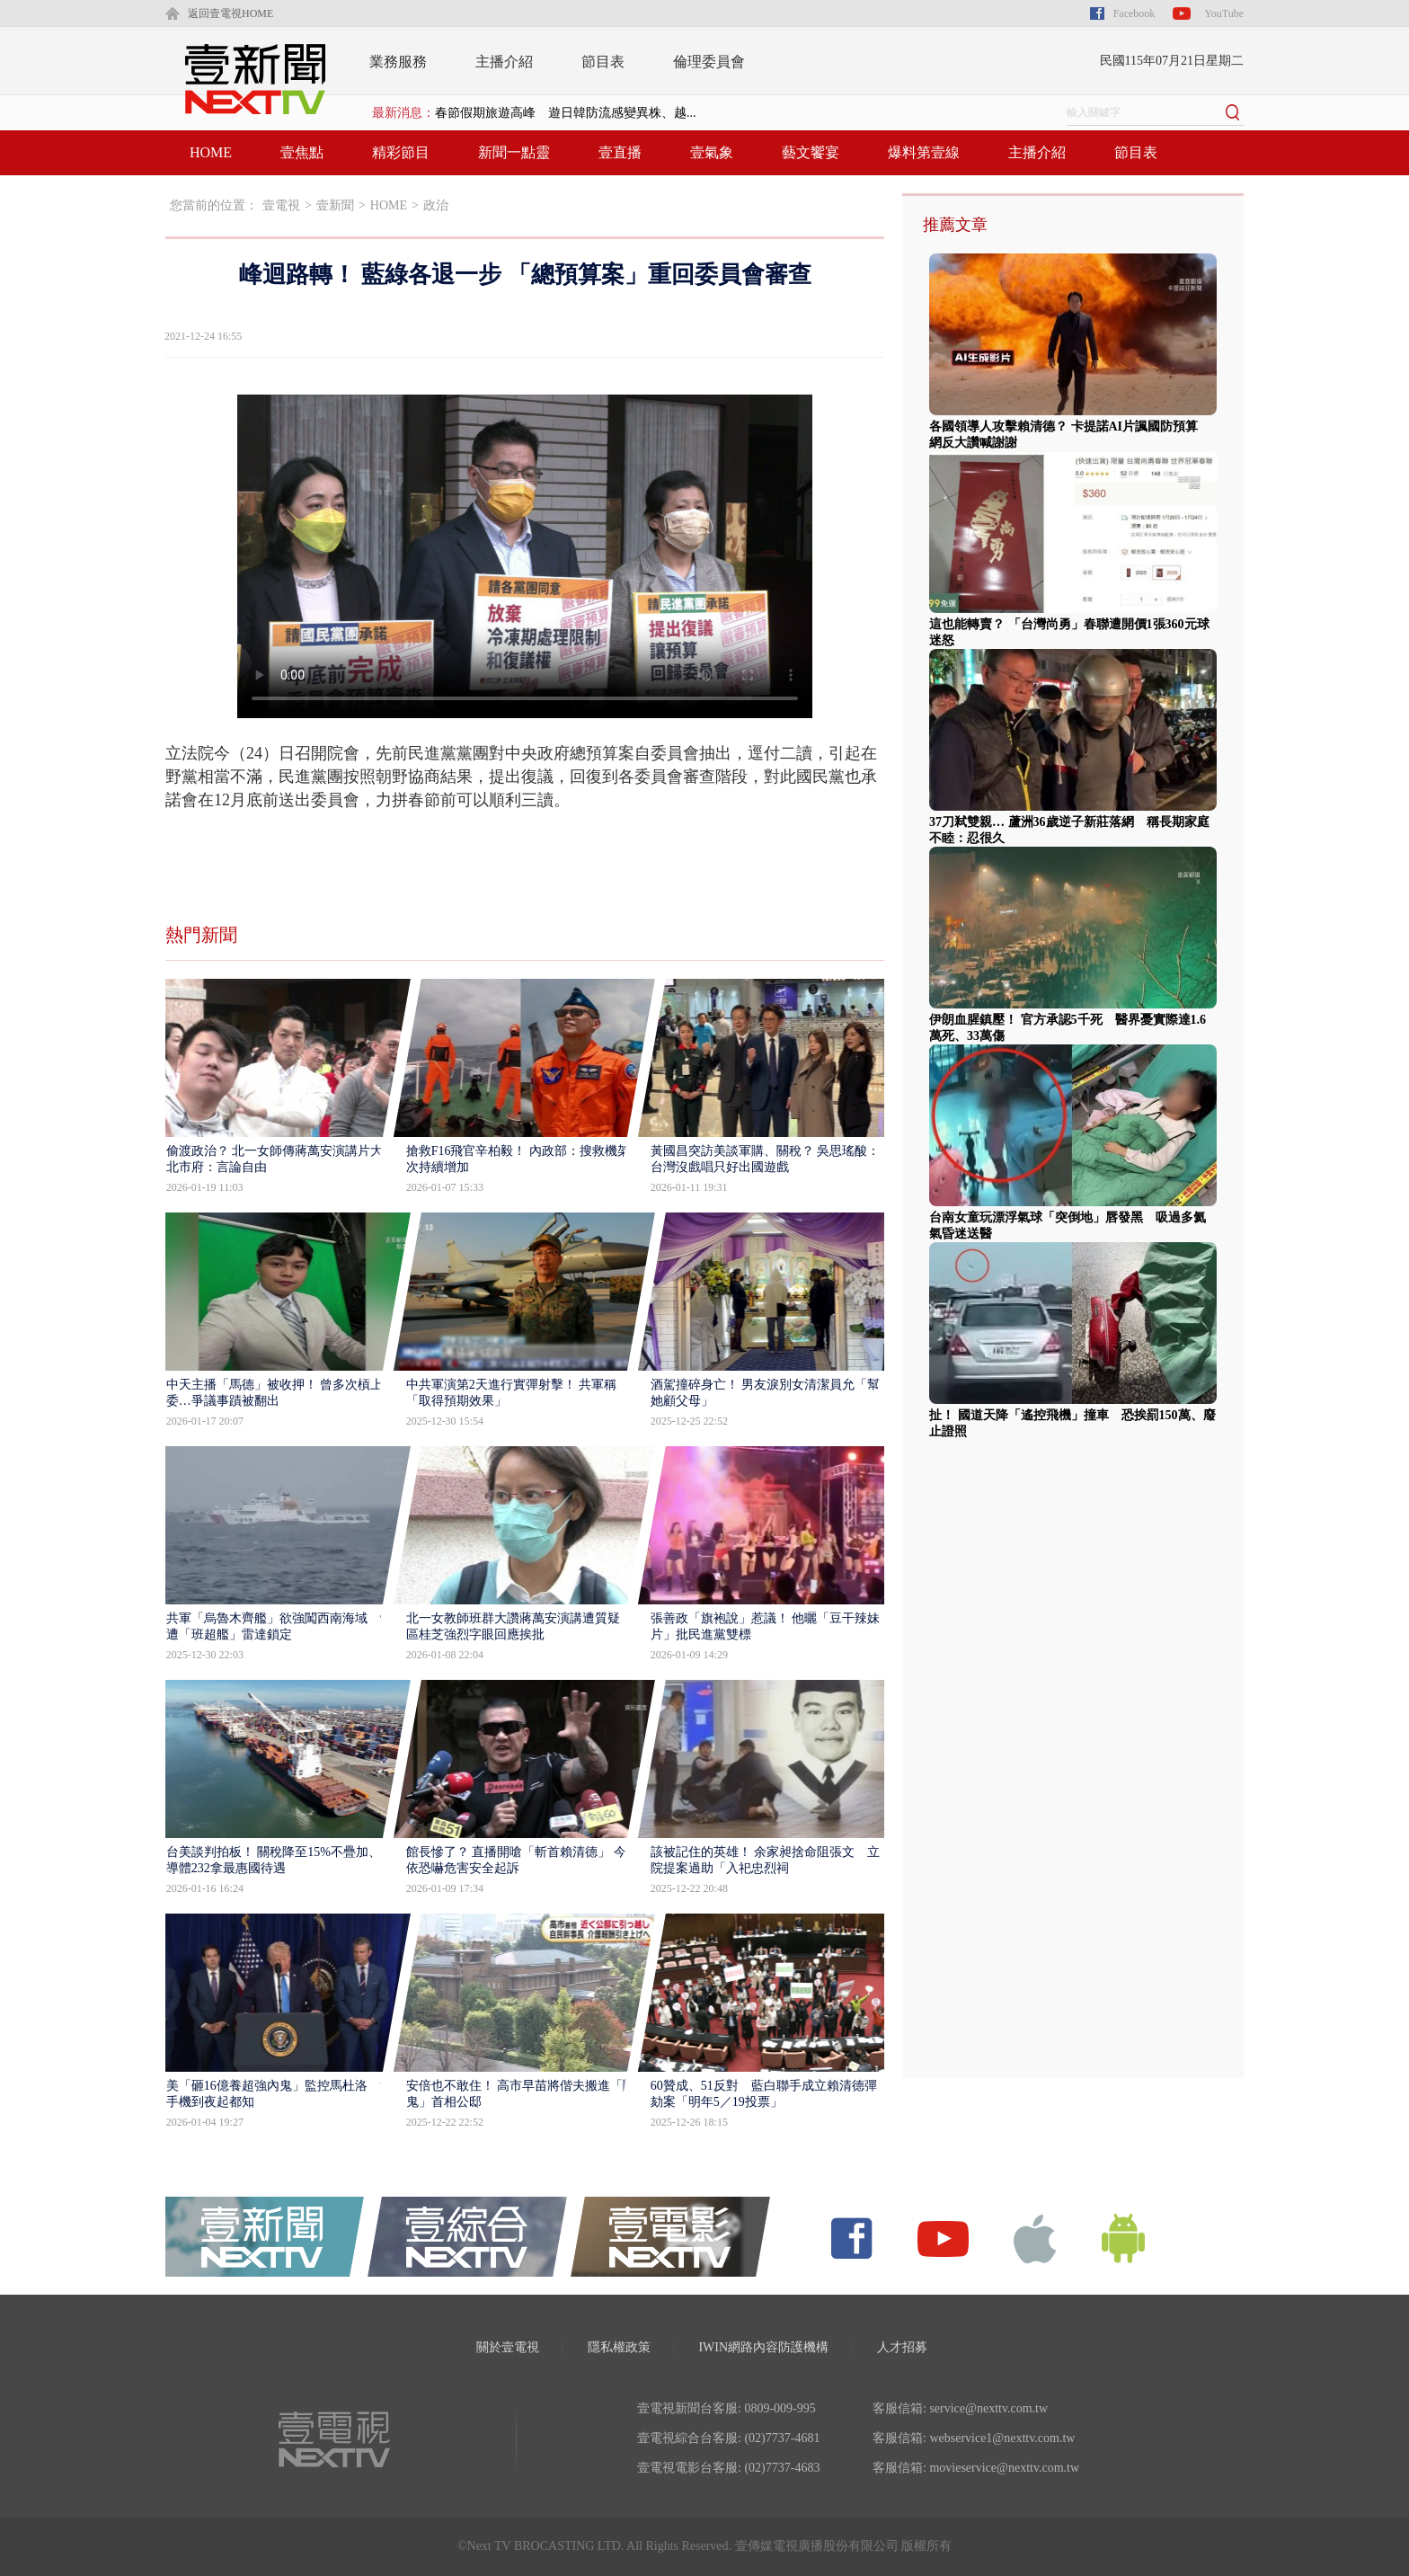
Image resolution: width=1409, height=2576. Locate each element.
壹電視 (281, 205)
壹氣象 (711, 152)
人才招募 (902, 2347)
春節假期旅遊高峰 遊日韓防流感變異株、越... (565, 113)
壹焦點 (301, 152)
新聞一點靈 (514, 152)
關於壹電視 (507, 2347)
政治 (435, 205)
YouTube (1224, 13)
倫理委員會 (709, 61)
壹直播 (620, 152)
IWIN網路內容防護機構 (763, 2347)
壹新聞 (335, 205)
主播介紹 (504, 61)
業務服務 (398, 61)
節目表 (603, 61)
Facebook (1134, 13)
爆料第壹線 (924, 152)
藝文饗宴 (810, 152)
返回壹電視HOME (230, 13)
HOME (211, 152)
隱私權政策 (619, 2347)
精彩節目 (401, 152)
